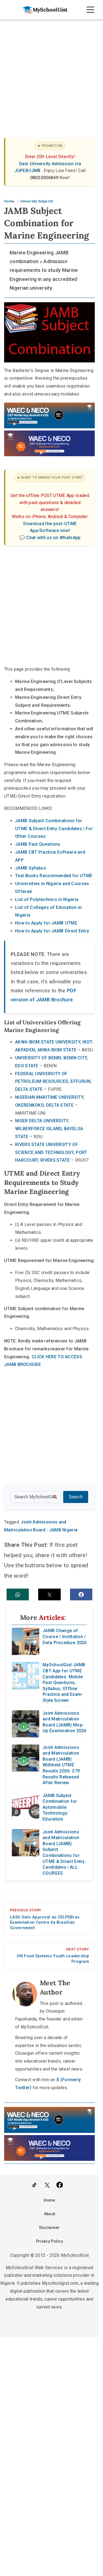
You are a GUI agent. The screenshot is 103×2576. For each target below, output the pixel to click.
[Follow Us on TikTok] (34, 2186)
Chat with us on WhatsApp (53, 537)
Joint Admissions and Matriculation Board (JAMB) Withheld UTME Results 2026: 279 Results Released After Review (61, 1765)
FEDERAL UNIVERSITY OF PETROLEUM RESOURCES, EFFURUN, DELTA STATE (53, 1081)
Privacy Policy (49, 2241)
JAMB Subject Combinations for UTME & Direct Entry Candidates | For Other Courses (54, 828)
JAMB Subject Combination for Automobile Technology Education (60, 1807)
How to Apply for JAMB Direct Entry (52, 931)
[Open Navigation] (90, 9)
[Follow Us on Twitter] (47, 2186)
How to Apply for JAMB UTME (46, 923)
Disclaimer (49, 2227)
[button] (17, 1594)
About (49, 2214)
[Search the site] (36, 1497)
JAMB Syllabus (30, 868)
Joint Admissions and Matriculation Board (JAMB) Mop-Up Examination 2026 (65, 1722)
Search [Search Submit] (76, 1497)
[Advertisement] (51, 73)
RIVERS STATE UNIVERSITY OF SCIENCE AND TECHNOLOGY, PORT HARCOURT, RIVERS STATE (51, 1152)
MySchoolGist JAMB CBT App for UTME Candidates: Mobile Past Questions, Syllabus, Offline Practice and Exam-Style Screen (64, 1682)
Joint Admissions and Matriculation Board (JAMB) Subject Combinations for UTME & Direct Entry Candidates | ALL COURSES (64, 1852)
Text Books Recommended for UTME (53, 875)
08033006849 (45, 177)
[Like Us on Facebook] (59, 2186)
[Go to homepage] (43, 10)
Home (49, 2200)
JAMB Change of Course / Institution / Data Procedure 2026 (65, 1636)
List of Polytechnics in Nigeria (46, 899)
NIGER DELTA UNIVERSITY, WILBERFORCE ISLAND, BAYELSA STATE (49, 1128)
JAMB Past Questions (37, 844)
